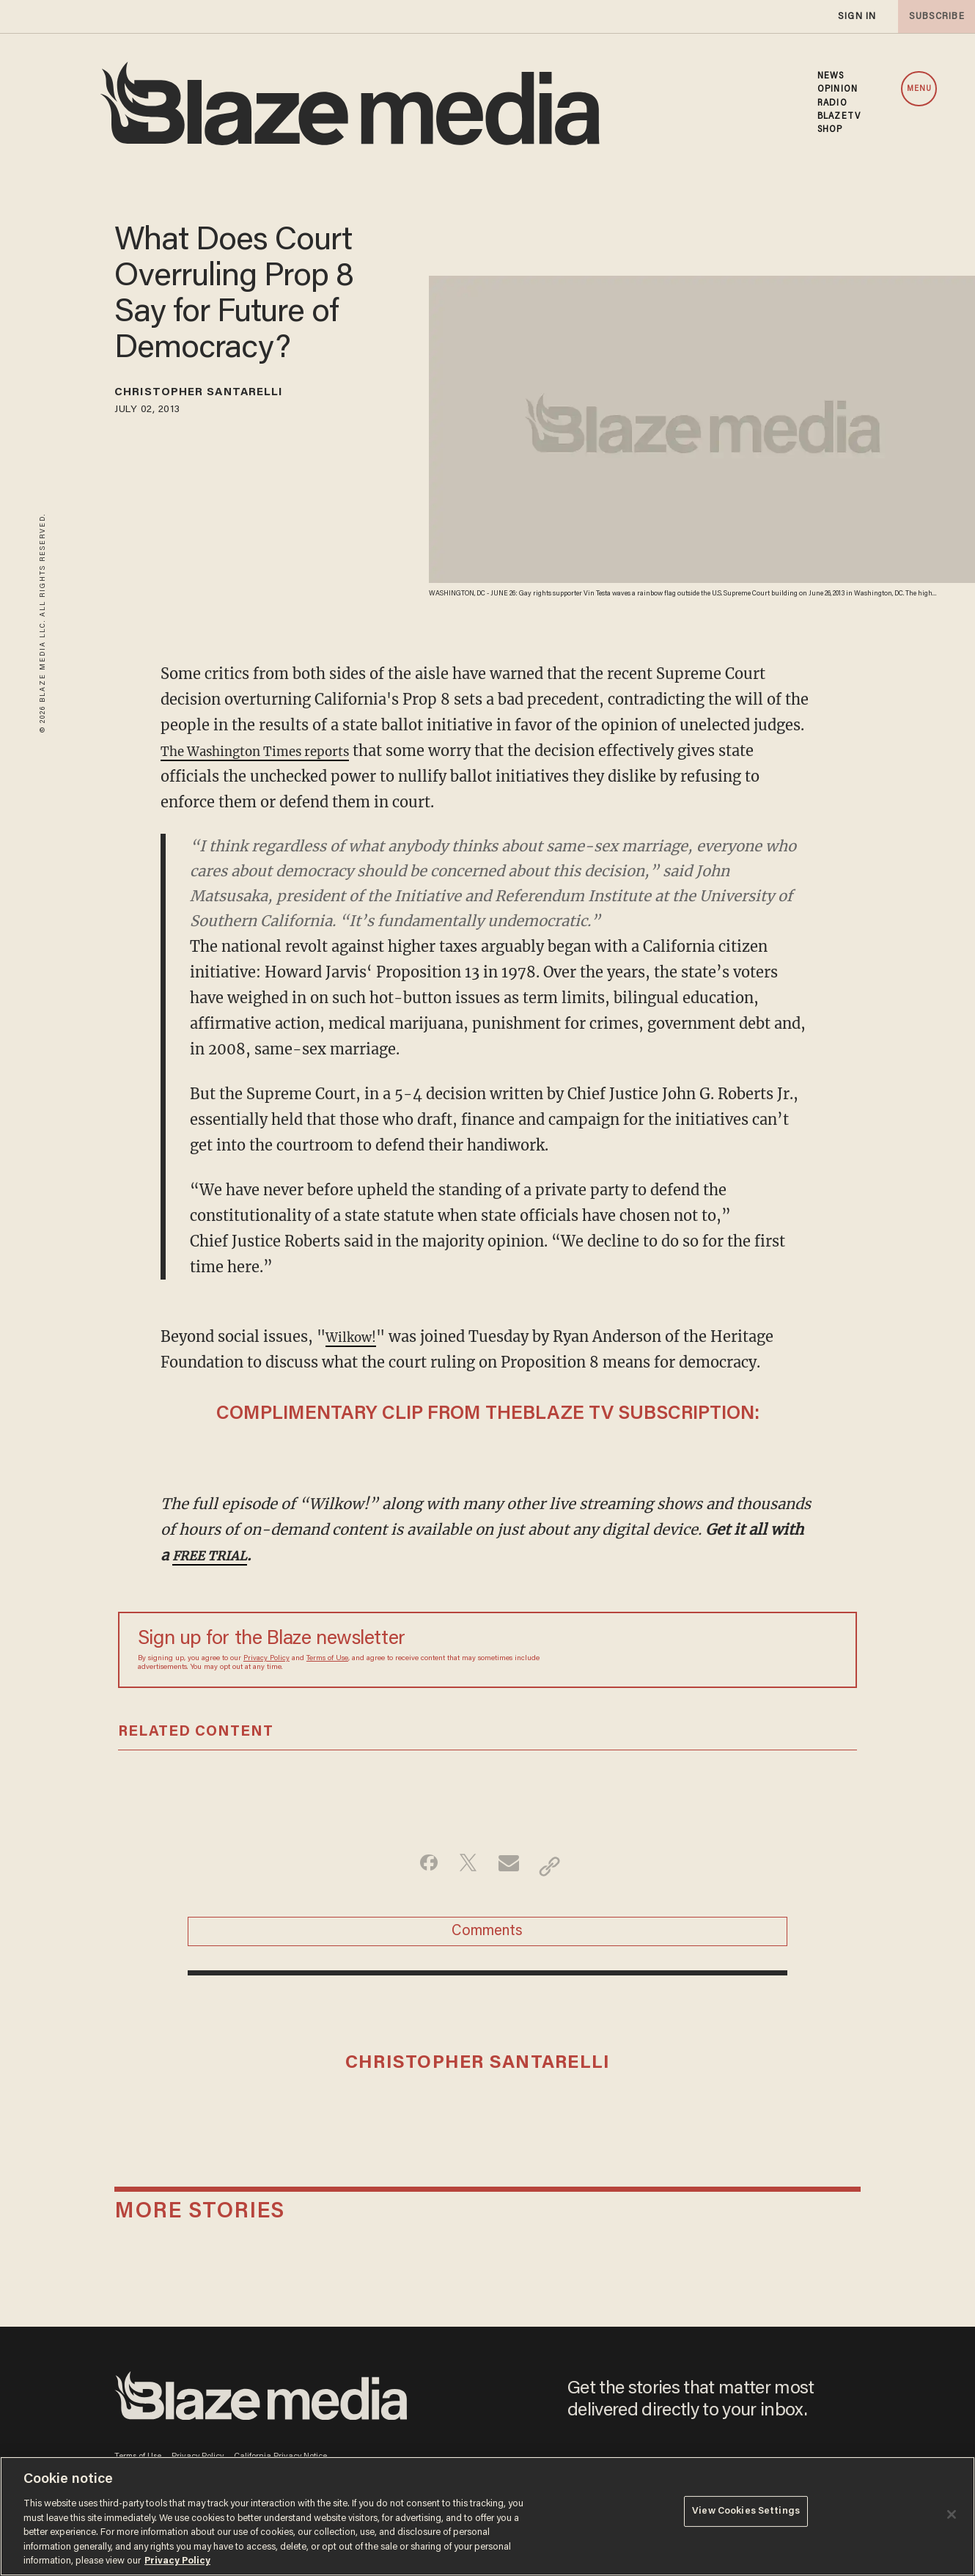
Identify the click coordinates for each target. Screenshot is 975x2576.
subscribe (932, 16)
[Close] (951, 2514)
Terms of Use (327, 1658)
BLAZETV (839, 116)
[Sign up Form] (734, 1649)
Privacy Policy (266, 1658)
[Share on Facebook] (418, 1866)
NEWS (830, 76)
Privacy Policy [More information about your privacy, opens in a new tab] (177, 2561)
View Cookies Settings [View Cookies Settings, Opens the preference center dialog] (746, 2515)
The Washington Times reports (273, 750)
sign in (856, 16)
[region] (487, 2516)
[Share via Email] (510, 1866)
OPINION (837, 89)
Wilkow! (355, 1336)
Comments (487, 1938)
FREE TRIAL (216, 1555)
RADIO (832, 103)
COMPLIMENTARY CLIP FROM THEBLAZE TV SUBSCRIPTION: (487, 1414)
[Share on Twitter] (464, 1866)
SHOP (829, 129)
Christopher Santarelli (225, 395)
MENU (919, 89)
